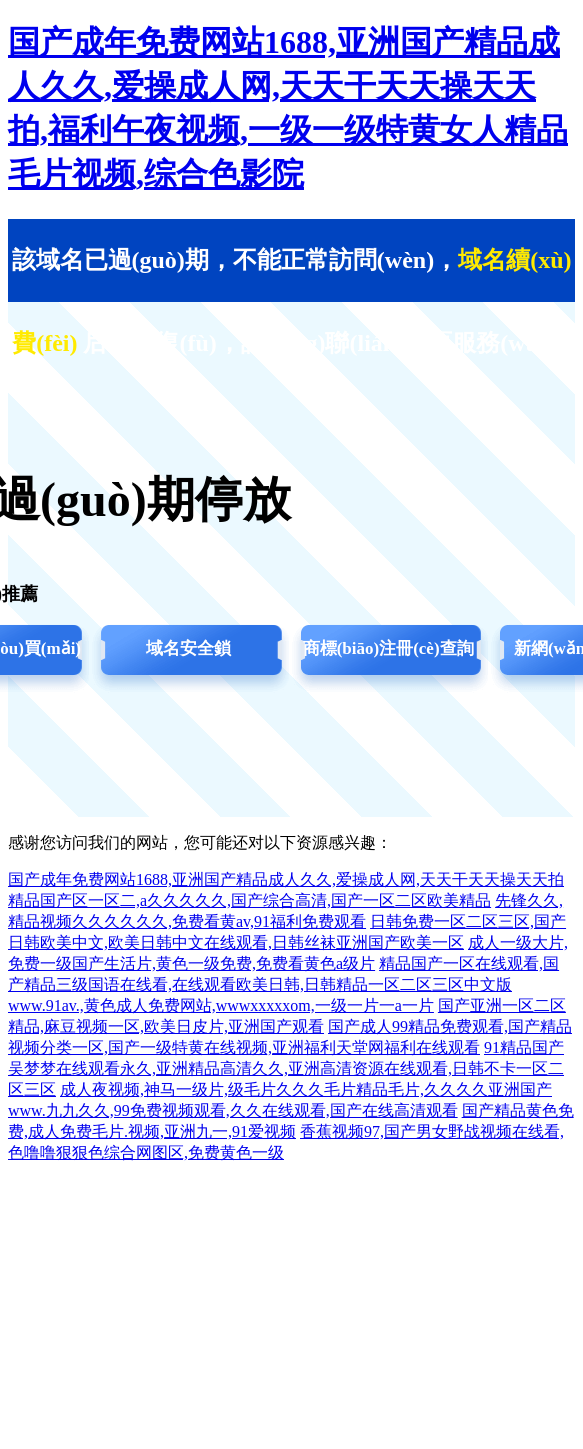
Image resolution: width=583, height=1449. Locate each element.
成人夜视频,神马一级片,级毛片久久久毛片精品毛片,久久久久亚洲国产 (306, 1089)
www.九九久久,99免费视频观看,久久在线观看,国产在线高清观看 (233, 1110)
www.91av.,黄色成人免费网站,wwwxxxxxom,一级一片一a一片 (221, 1005)
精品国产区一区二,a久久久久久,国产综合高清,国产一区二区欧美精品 (249, 900)
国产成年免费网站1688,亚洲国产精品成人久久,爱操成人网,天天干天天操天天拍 (286, 879)
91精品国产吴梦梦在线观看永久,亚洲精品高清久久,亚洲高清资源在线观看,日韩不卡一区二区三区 (286, 1068)
